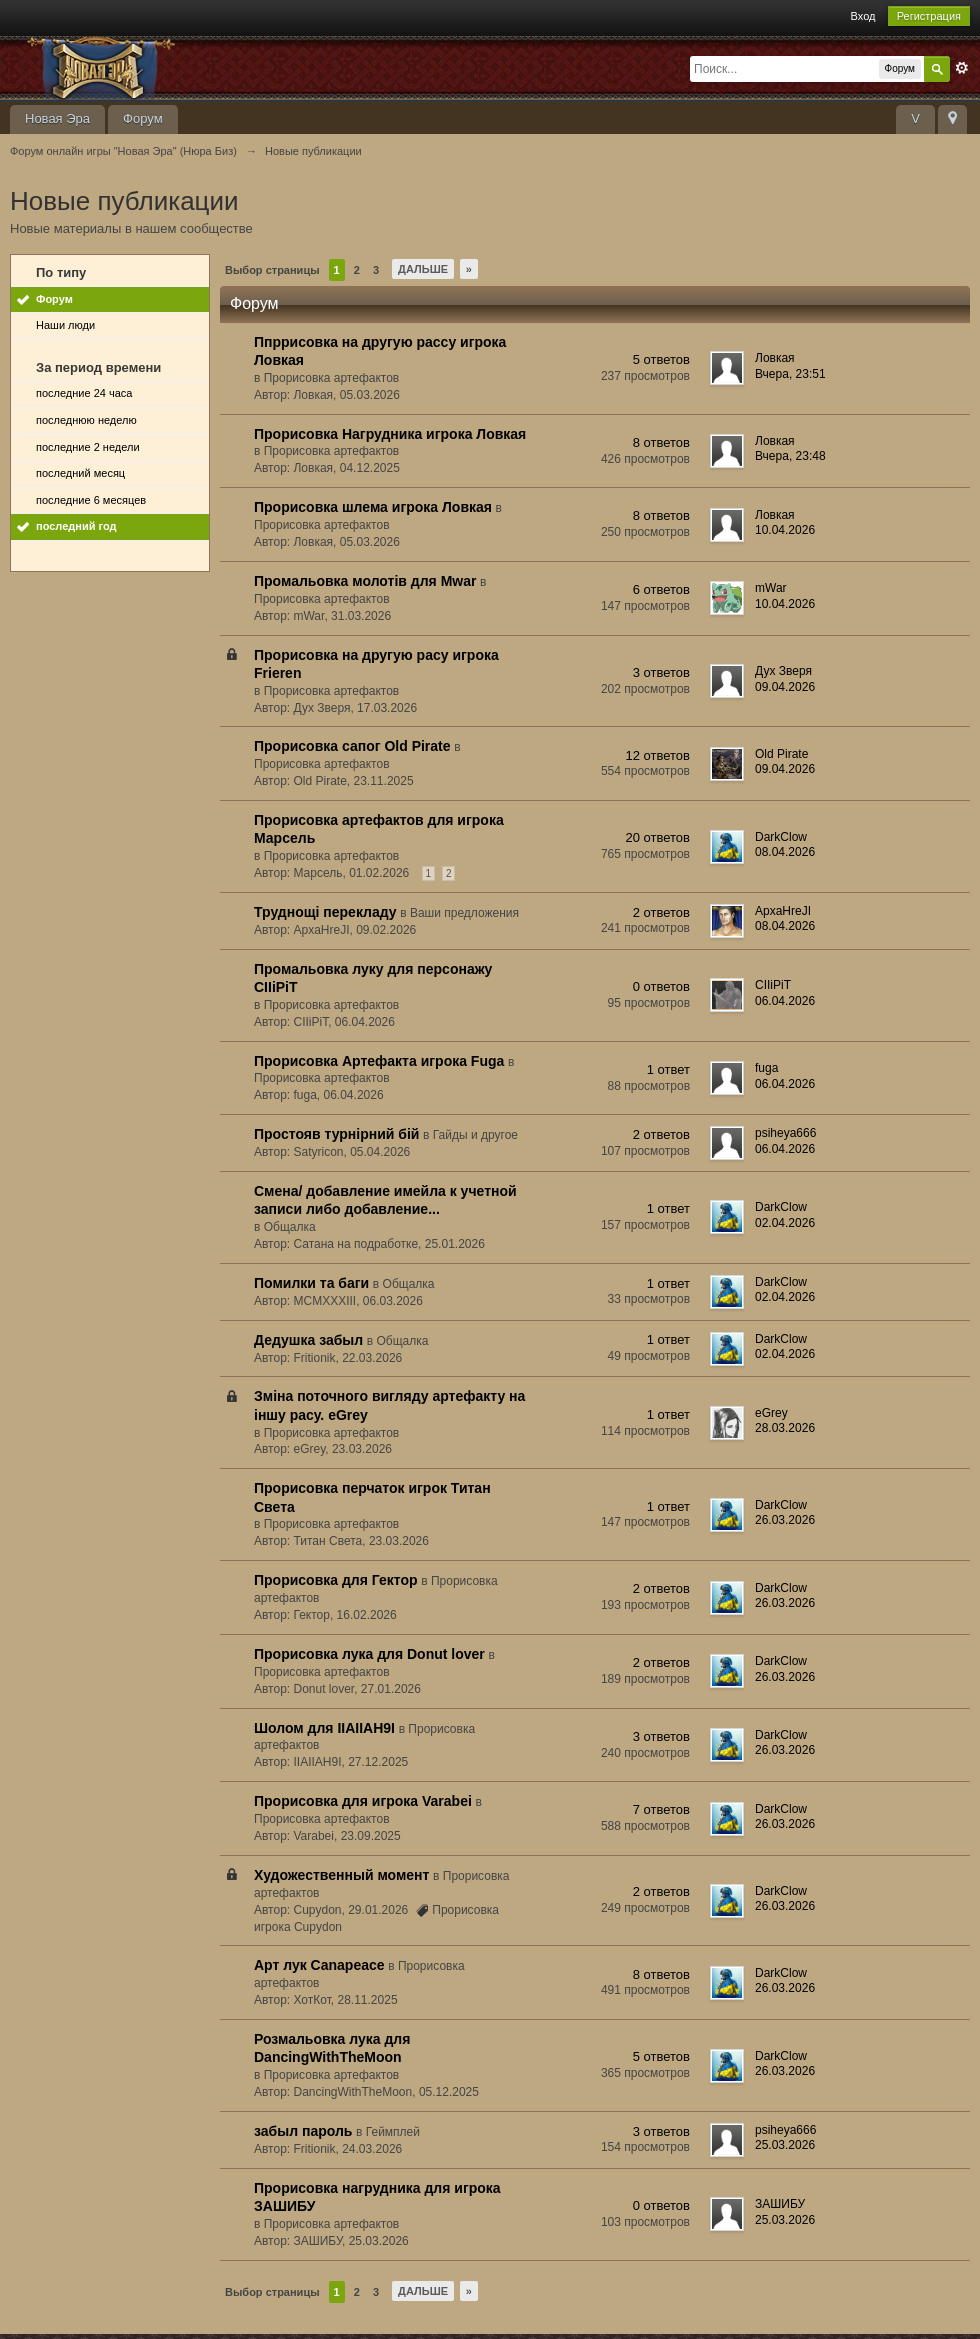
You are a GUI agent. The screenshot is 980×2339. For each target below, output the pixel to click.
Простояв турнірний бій (336, 1134)
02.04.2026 (785, 1223)
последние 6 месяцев (91, 500)
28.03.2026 (785, 1428)
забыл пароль (303, 2131)
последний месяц (80, 473)
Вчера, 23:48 (790, 456)
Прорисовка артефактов (332, 378)
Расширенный (962, 68)
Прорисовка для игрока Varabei (363, 1801)
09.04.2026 (785, 687)
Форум (143, 118)
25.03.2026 (785, 2145)
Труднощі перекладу (325, 912)
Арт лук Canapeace (319, 1965)
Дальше (423, 269)
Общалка (290, 1227)
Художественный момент (341, 1875)
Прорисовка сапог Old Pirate (352, 746)
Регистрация (929, 16)
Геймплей (393, 2132)
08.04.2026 (785, 852)
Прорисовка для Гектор (336, 1580)
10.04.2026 (785, 530)
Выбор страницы (272, 270)
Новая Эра (57, 118)
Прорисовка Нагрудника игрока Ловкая (390, 434)
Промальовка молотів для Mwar (365, 581)
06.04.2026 (785, 1001)
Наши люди (65, 325)
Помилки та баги (311, 1283)
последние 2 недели (88, 447)
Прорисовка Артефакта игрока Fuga (379, 1061)
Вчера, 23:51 (790, 374)
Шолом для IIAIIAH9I (324, 1728)
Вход (863, 16)
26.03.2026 (785, 1520)
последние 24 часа (84, 393)
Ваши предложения (464, 913)
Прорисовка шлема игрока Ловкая (373, 507)
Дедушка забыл (308, 1340)
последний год (76, 526)
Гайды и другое (475, 1135)
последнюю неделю (86, 420)
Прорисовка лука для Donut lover (369, 1654)
